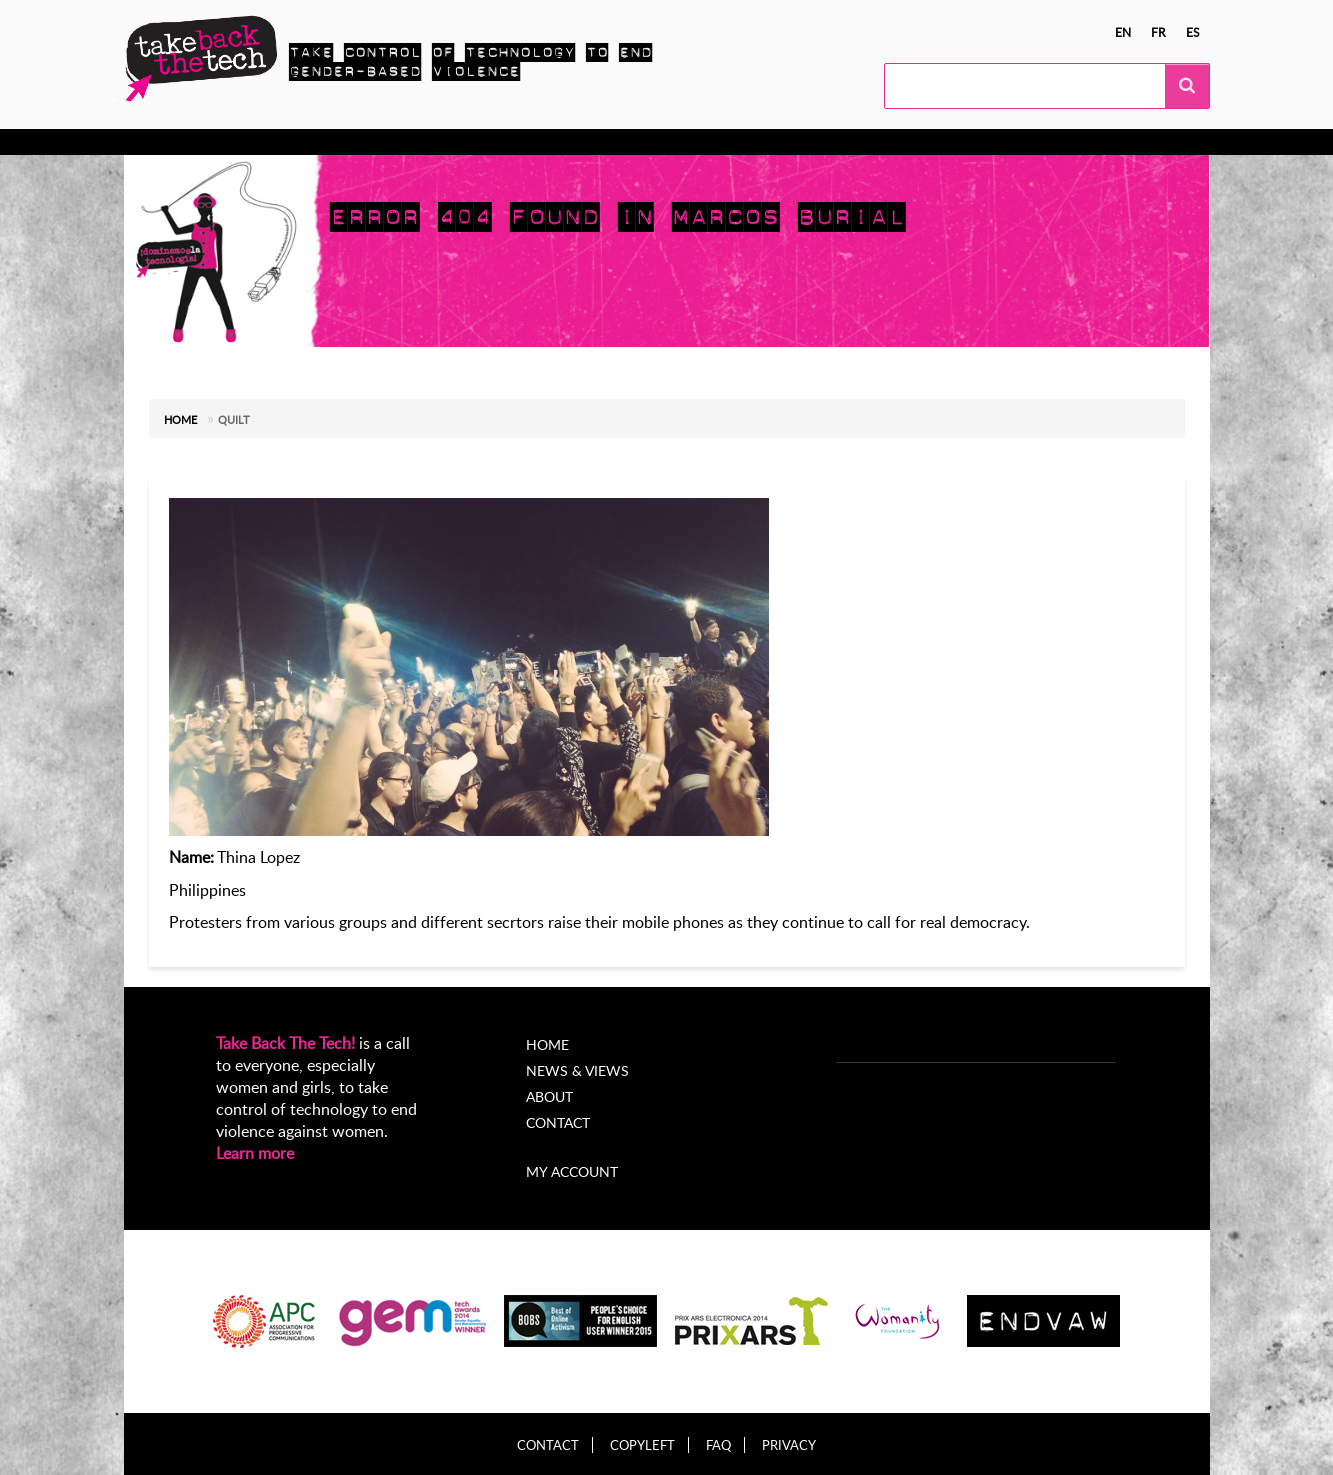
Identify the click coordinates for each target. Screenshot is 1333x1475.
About (662, 142)
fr (1158, 32)
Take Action (308, 142)
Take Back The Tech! (285, 1043)
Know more (202, 142)
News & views (565, 142)
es (1193, 32)
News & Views (577, 1070)
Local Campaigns (432, 142)
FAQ (718, 1445)
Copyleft (642, 1445)
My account (572, 1171)
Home (180, 419)
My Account (752, 142)
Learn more (255, 1153)
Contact (558, 1122)
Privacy (789, 1445)
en (1123, 32)
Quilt (234, 419)
